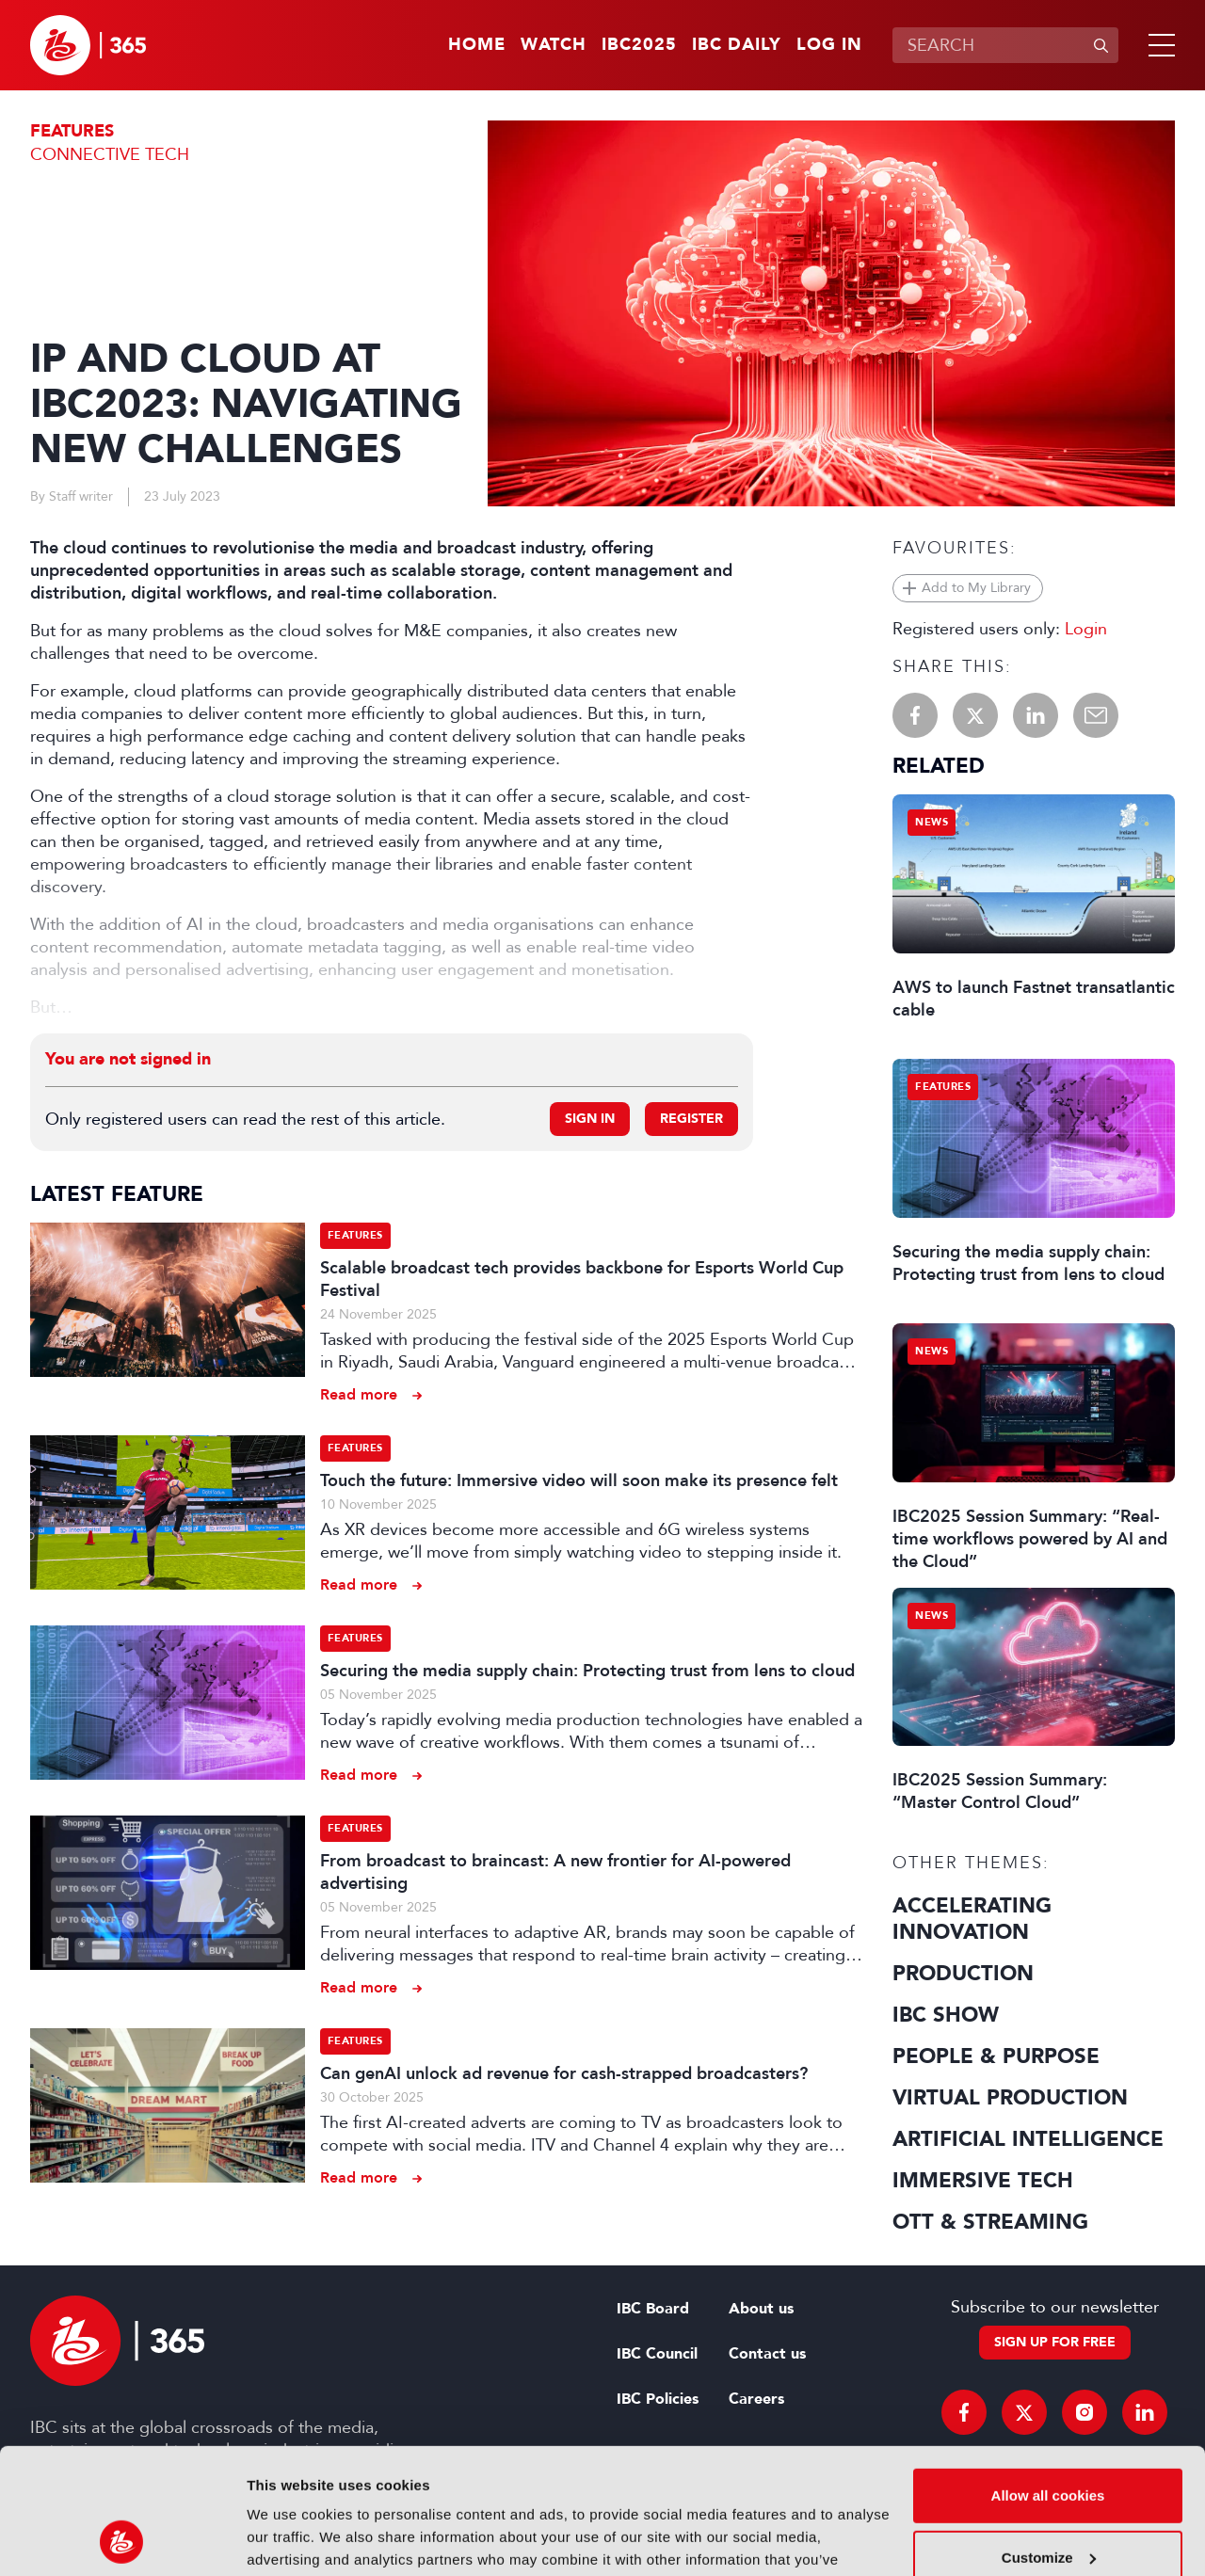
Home (477, 45)
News (931, 822)
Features (72, 131)
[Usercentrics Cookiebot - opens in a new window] (122, 2539)
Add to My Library (976, 588)
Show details (290, 2539)
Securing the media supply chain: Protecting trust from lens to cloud (587, 1670)
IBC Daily (736, 45)
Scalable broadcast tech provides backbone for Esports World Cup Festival (582, 1279)
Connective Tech (109, 154)
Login (1086, 628)
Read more (358, 1394)
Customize (1049, 2439)
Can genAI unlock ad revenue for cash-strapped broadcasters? (564, 2073)
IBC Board (653, 2308)
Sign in (590, 1119)
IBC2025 (639, 45)
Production (963, 1974)
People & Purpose (996, 2056)
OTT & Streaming (990, 2222)
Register (691, 1119)
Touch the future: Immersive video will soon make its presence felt (579, 1480)
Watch (553, 45)
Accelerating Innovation (972, 1919)
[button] (1158, 45)
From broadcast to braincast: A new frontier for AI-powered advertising (555, 1872)
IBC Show (945, 2015)
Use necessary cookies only (1048, 2501)
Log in (829, 45)
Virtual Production (1010, 2098)
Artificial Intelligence (1028, 2139)
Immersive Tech (982, 2181)
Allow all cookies (1048, 2378)
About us (761, 2308)
